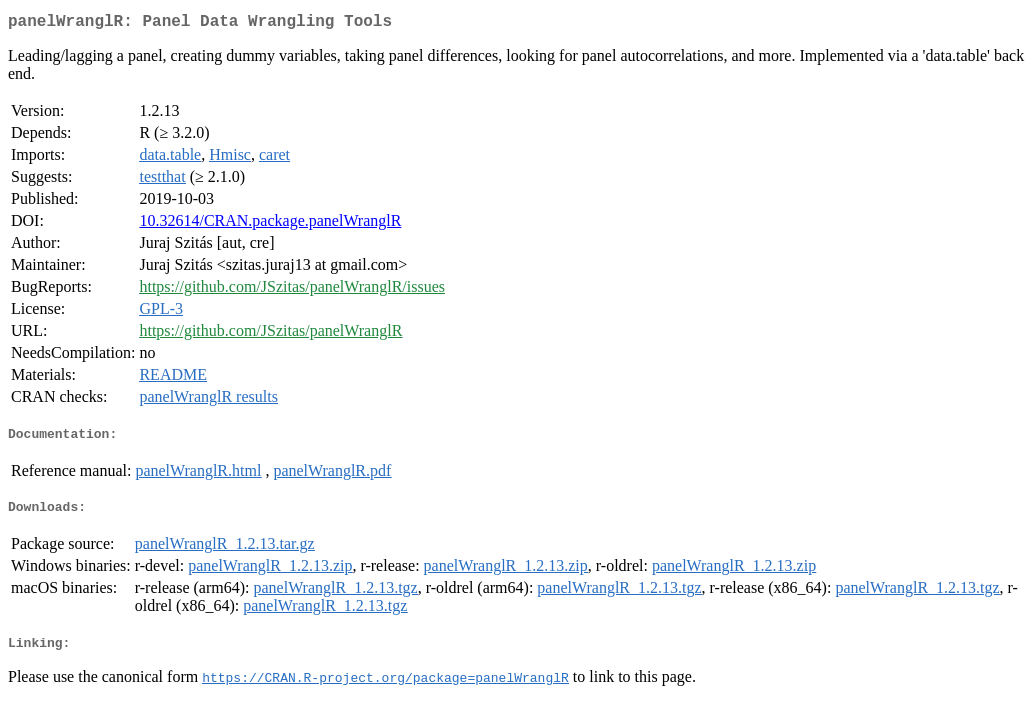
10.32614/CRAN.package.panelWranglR (270, 224)
